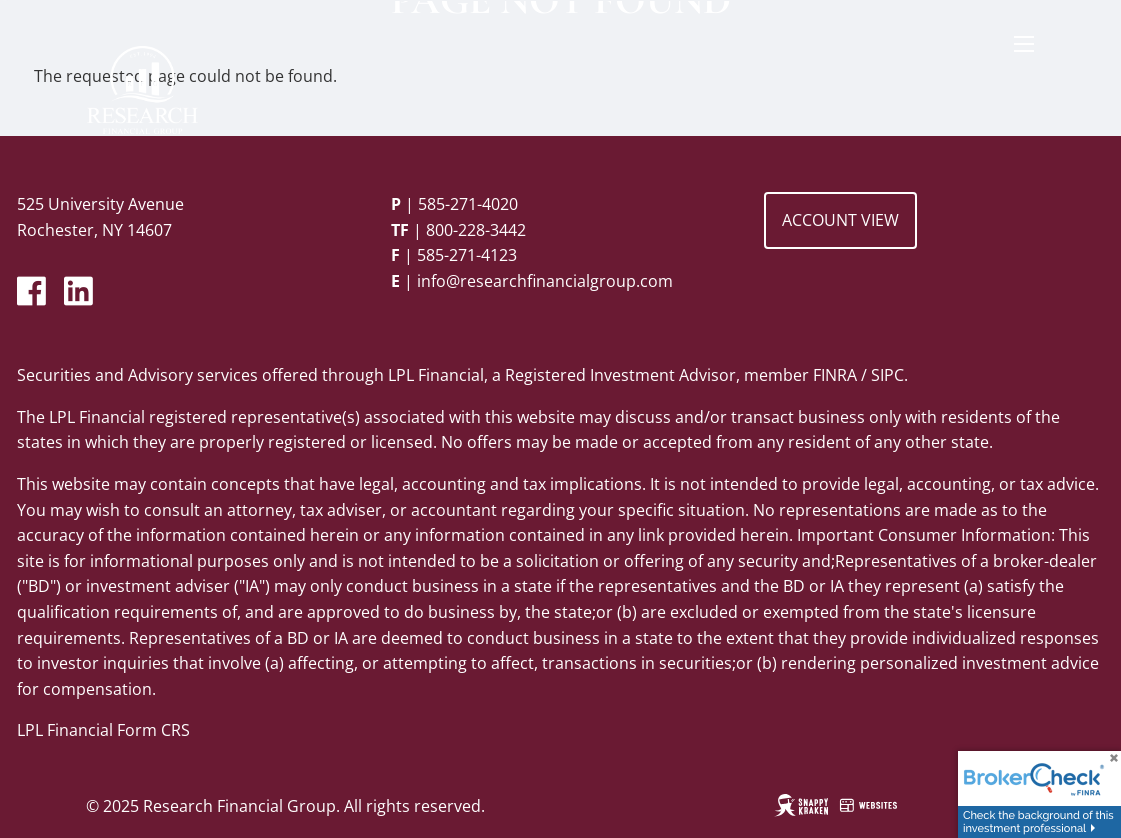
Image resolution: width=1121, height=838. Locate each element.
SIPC (887, 375)
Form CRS (153, 730)
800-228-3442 (476, 230)
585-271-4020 (468, 204)
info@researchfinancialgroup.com (545, 281)
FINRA (835, 375)
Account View (840, 220)
